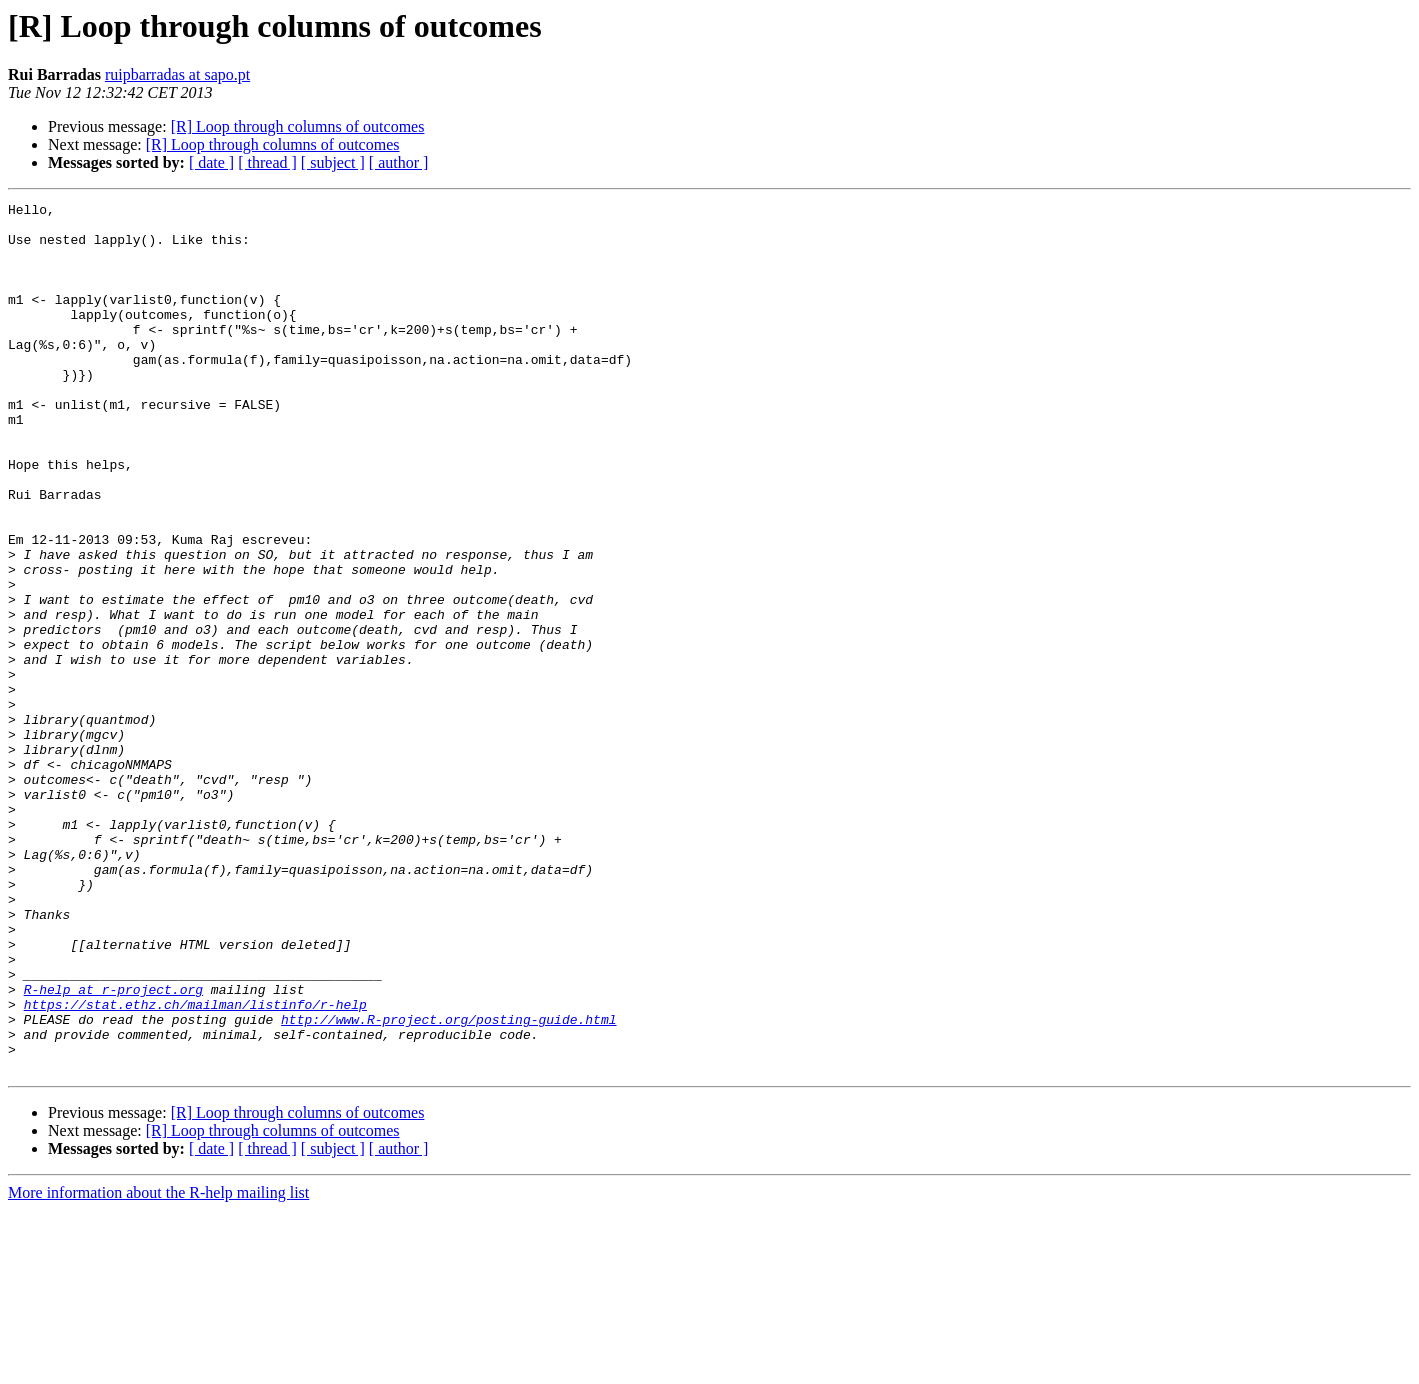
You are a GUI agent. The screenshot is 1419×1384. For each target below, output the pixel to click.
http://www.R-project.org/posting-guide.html (448, 1184)
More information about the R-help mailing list (158, 1366)
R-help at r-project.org (113, 1148)
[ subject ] (333, 162)
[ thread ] (267, 162)
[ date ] (211, 162)
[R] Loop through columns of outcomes (298, 126)
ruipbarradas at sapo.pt (177, 74)
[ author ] (399, 162)
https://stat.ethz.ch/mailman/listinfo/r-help (195, 1166)
